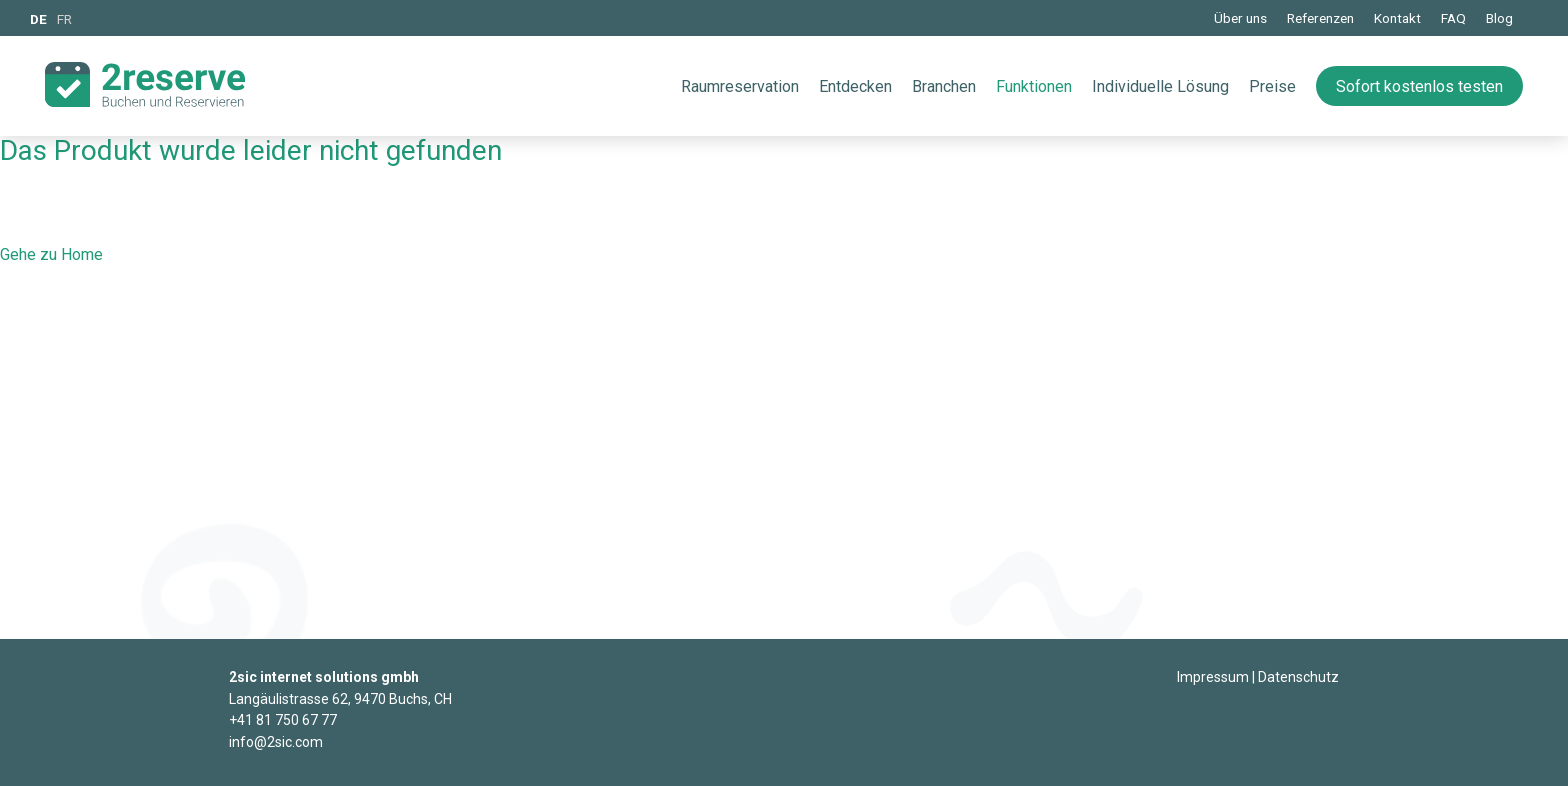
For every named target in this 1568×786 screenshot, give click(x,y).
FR (64, 19)
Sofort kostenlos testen (1419, 86)
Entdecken (855, 86)
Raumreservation (740, 86)
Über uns (1240, 18)
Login (1161, 678)
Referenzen (1320, 18)
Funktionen (1034, 86)
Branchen (944, 86)
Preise (1272, 86)
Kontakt (1397, 18)
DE (38, 19)
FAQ (1453, 18)
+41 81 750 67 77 (283, 720)
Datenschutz (1298, 677)
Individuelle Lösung (1160, 86)
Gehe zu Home (51, 254)
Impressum (1213, 677)
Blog (1499, 18)
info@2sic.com (276, 742)
